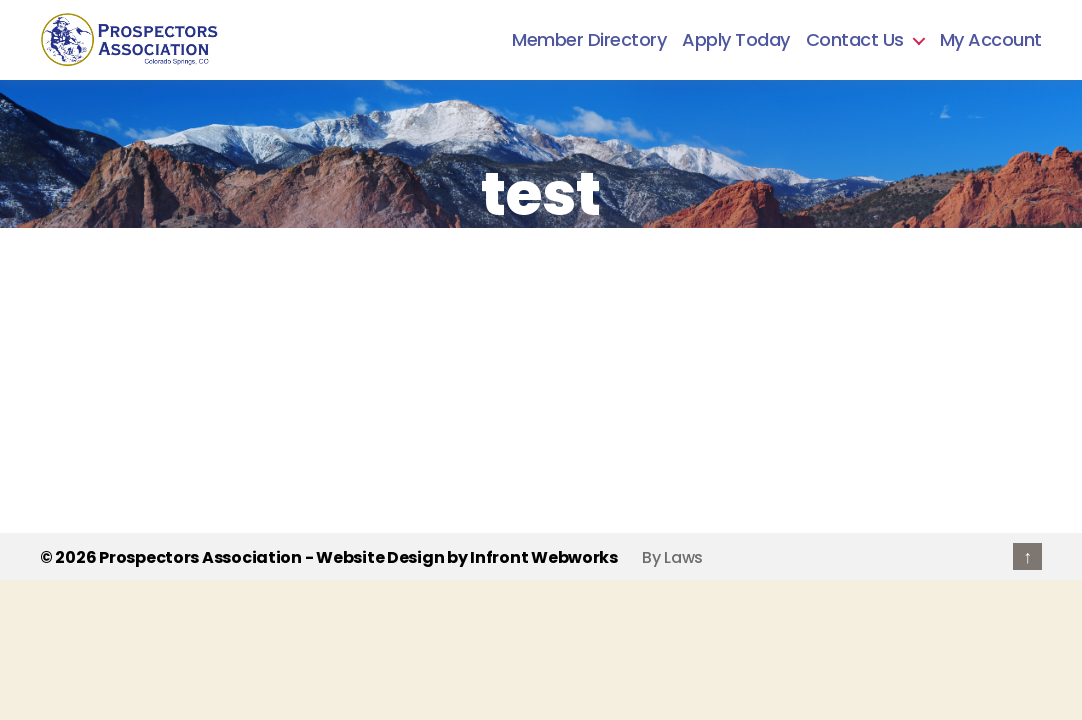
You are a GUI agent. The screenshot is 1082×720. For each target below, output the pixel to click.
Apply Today (736, 40)
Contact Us (855, 40)
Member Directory (589, 40)
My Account (991, 40)
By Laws (672, 557)
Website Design (380, 557)
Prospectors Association (200, 557)
